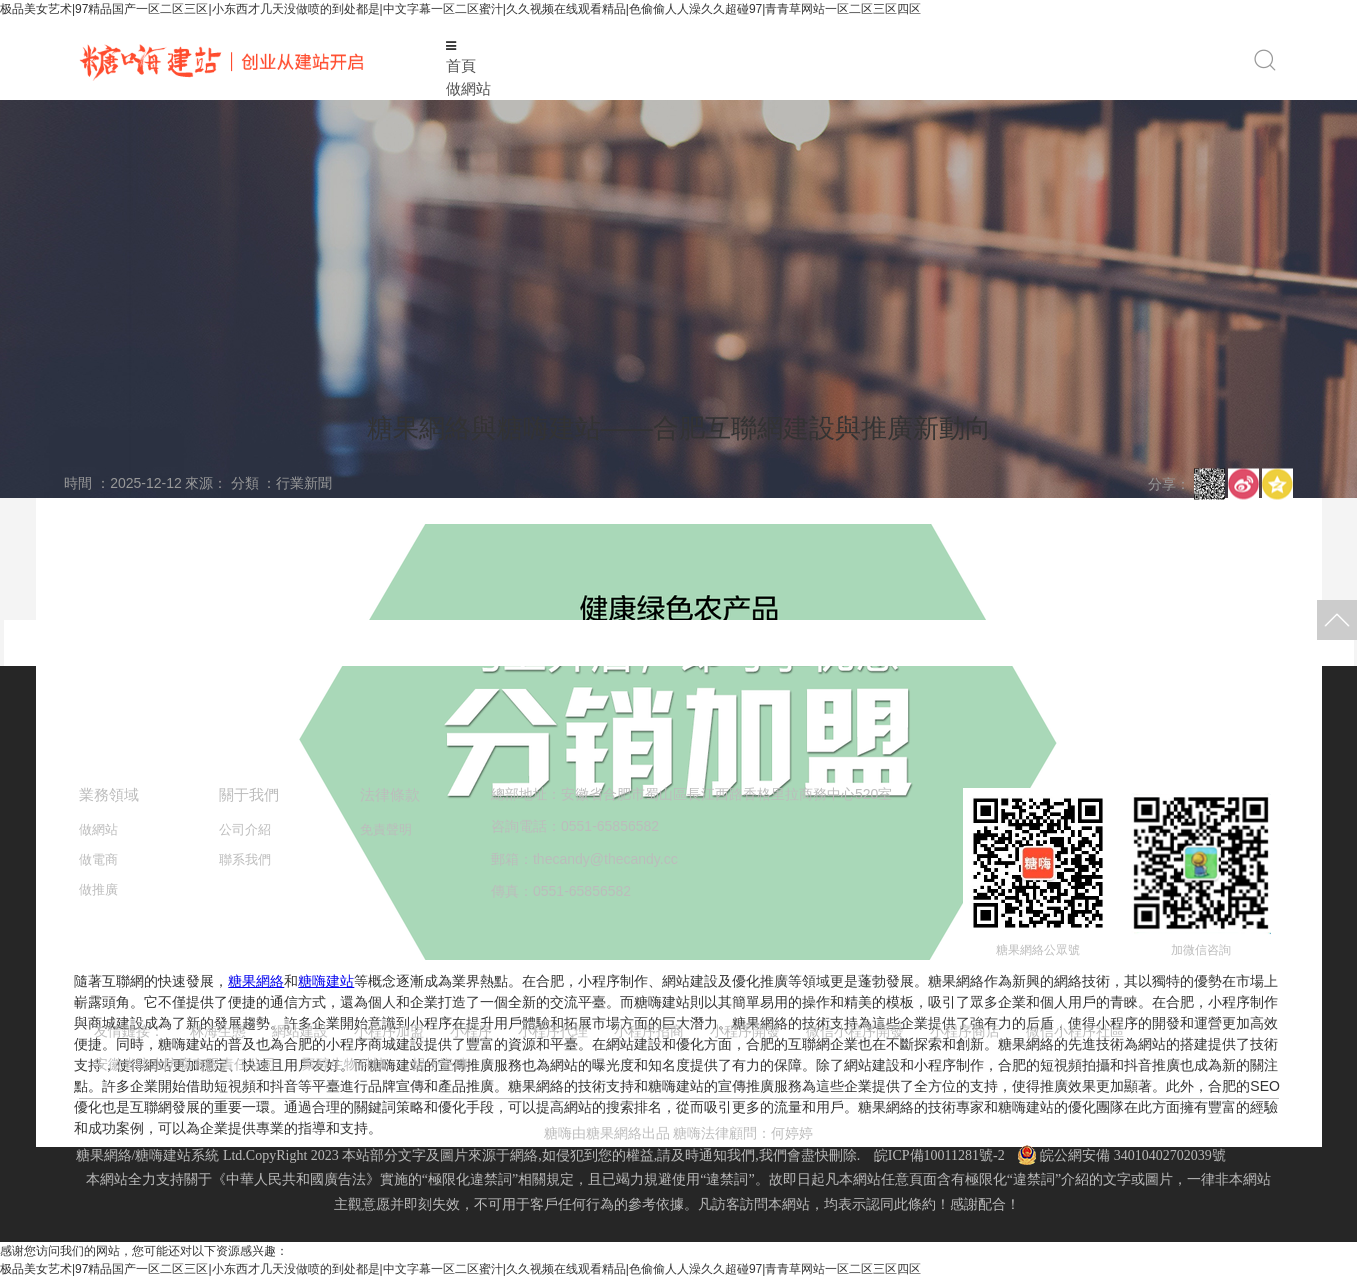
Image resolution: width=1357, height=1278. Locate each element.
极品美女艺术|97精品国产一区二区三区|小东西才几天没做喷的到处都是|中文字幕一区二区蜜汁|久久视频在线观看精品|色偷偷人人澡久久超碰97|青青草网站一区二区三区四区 (460, 9)
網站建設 (300, 1031)
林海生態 (218, 1031)
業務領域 (109, 794)
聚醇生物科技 (344, 1064)
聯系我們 (245, 859)
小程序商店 (965, 1031)
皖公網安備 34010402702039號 (1122, 1155)
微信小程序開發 (855, 1031)
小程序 (471, 1031)
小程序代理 (553, 1031)
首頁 (461, 65)
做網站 (468, 88)
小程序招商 (649, 1031)
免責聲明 (386, 829)
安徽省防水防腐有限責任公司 (185, 1064)
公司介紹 (245, 829)
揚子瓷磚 (440, 1064)
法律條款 (390, 794)
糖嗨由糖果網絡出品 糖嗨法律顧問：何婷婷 (679, 1133)
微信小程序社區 (1075, 1031)
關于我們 (249, 794)
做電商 (98, 859)
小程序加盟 (389, 1031)
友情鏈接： (129, 1031)
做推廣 (98, 889)
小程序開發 (745, 1031)
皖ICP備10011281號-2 (939, 1155)
